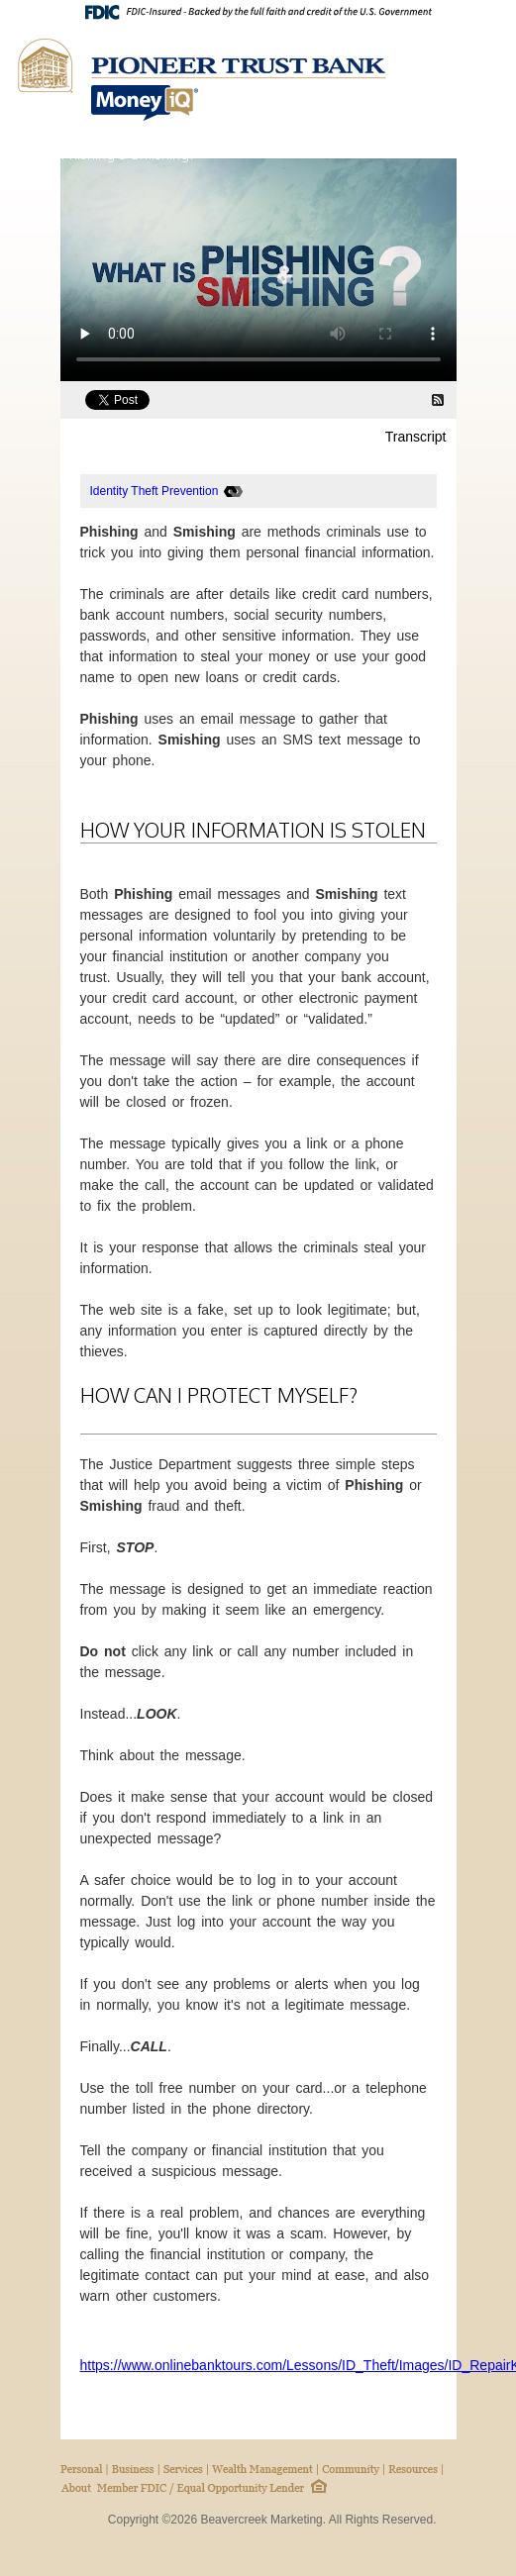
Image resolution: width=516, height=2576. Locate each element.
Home (461, 153)
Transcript (416, 437)
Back (427, 153)
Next (491, 153)
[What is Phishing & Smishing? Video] (258, 269)
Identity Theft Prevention (154, 491)
